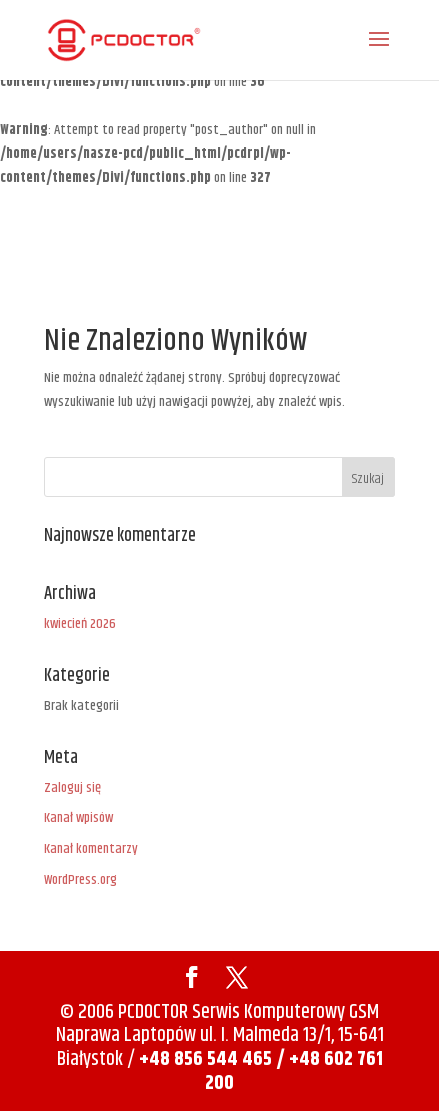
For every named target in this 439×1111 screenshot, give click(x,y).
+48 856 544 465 (205, 1059)
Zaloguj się (72, 788)
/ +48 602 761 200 (294, 1071)
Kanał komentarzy (91, 849)
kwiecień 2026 (80, 624)
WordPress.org (80, 880)
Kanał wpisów (78, 818)
